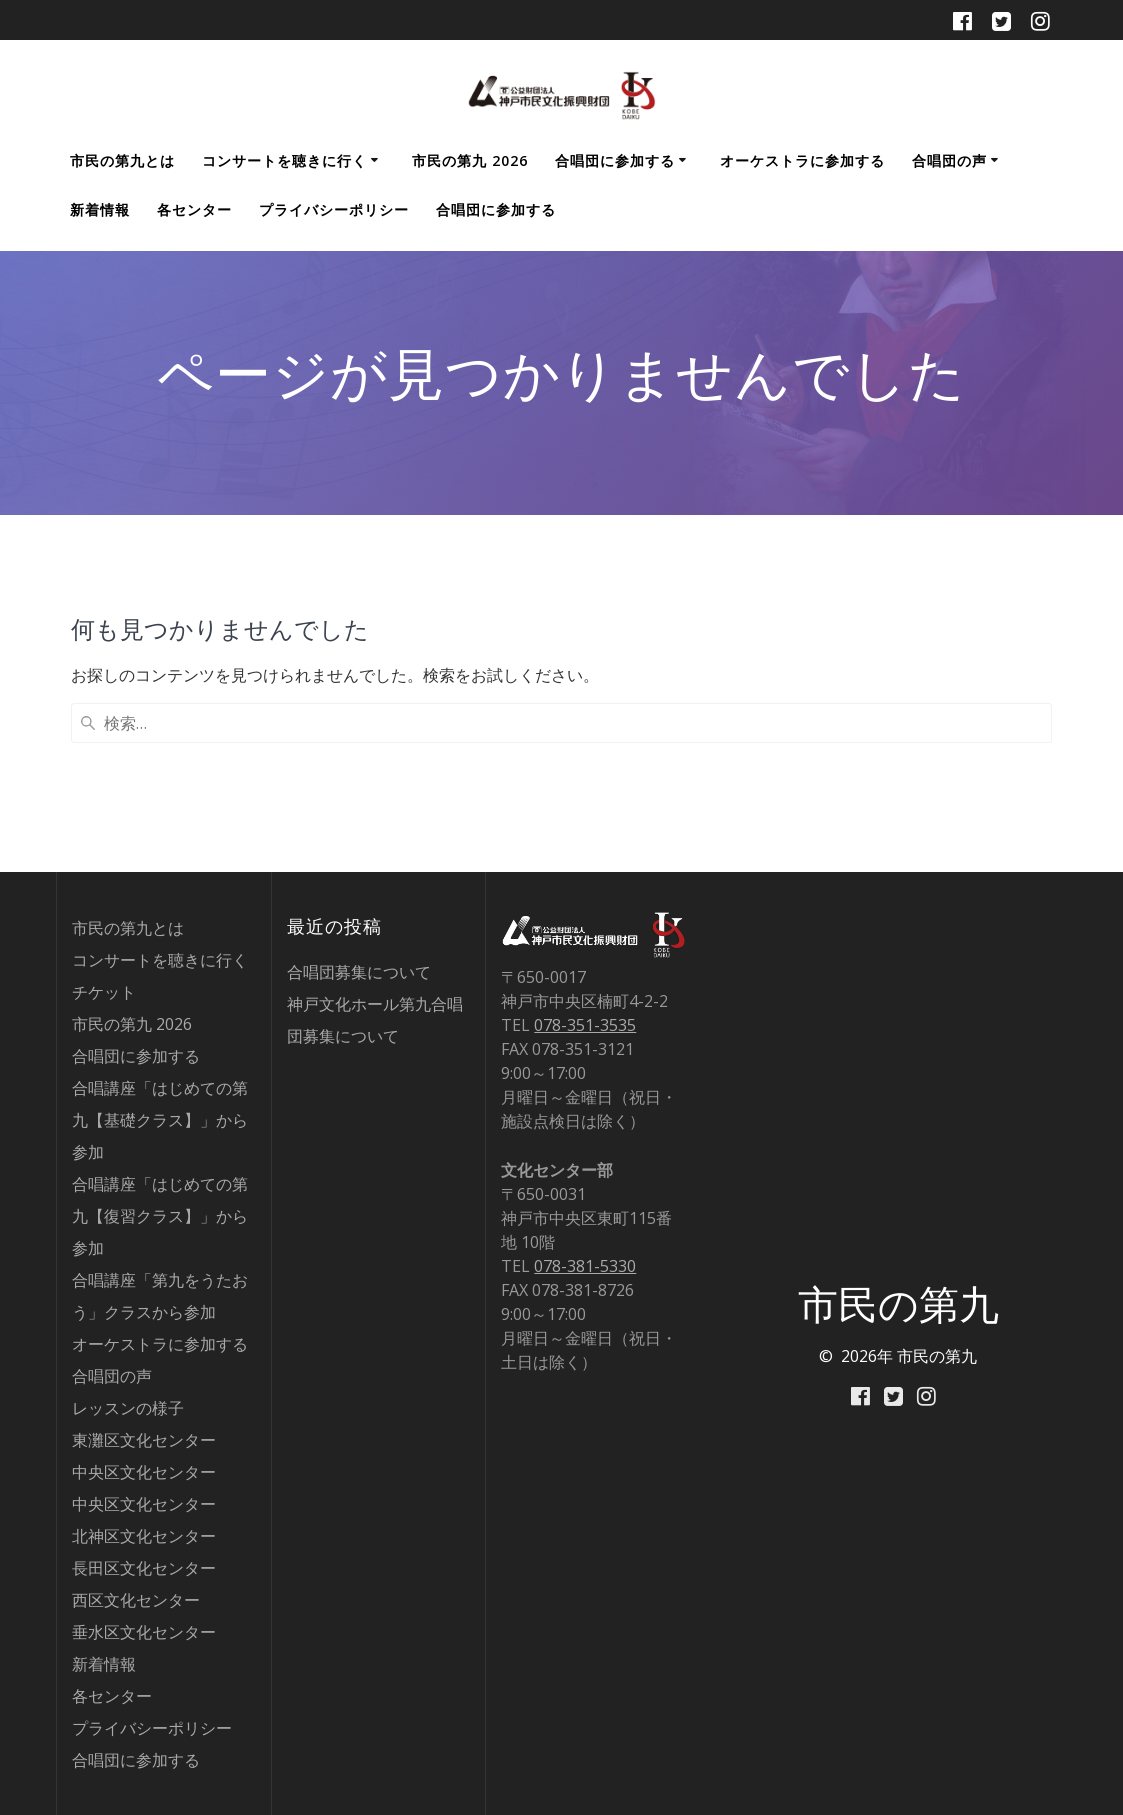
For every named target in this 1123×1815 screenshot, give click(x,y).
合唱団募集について (359, 972)
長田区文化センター (144, 1568)
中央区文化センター (144, 1472)
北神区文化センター (144, 1536)
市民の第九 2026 (470, 160)
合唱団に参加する (615, 160)
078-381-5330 (585, 1266)
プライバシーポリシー (334, 209)
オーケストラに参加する (802, 160)
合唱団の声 (949, 160)
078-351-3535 (585, 1025)
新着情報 (100, 209)
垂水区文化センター (144, 1632)
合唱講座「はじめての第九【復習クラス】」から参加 (160, 1216)
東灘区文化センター (144, 1440)
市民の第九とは (122, 160)
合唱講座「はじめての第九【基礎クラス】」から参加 (160, 1120)
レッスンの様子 (128, 1408)
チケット (104, 992)
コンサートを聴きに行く (284, 160)
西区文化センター (136, 1600)
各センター (194, 209)
